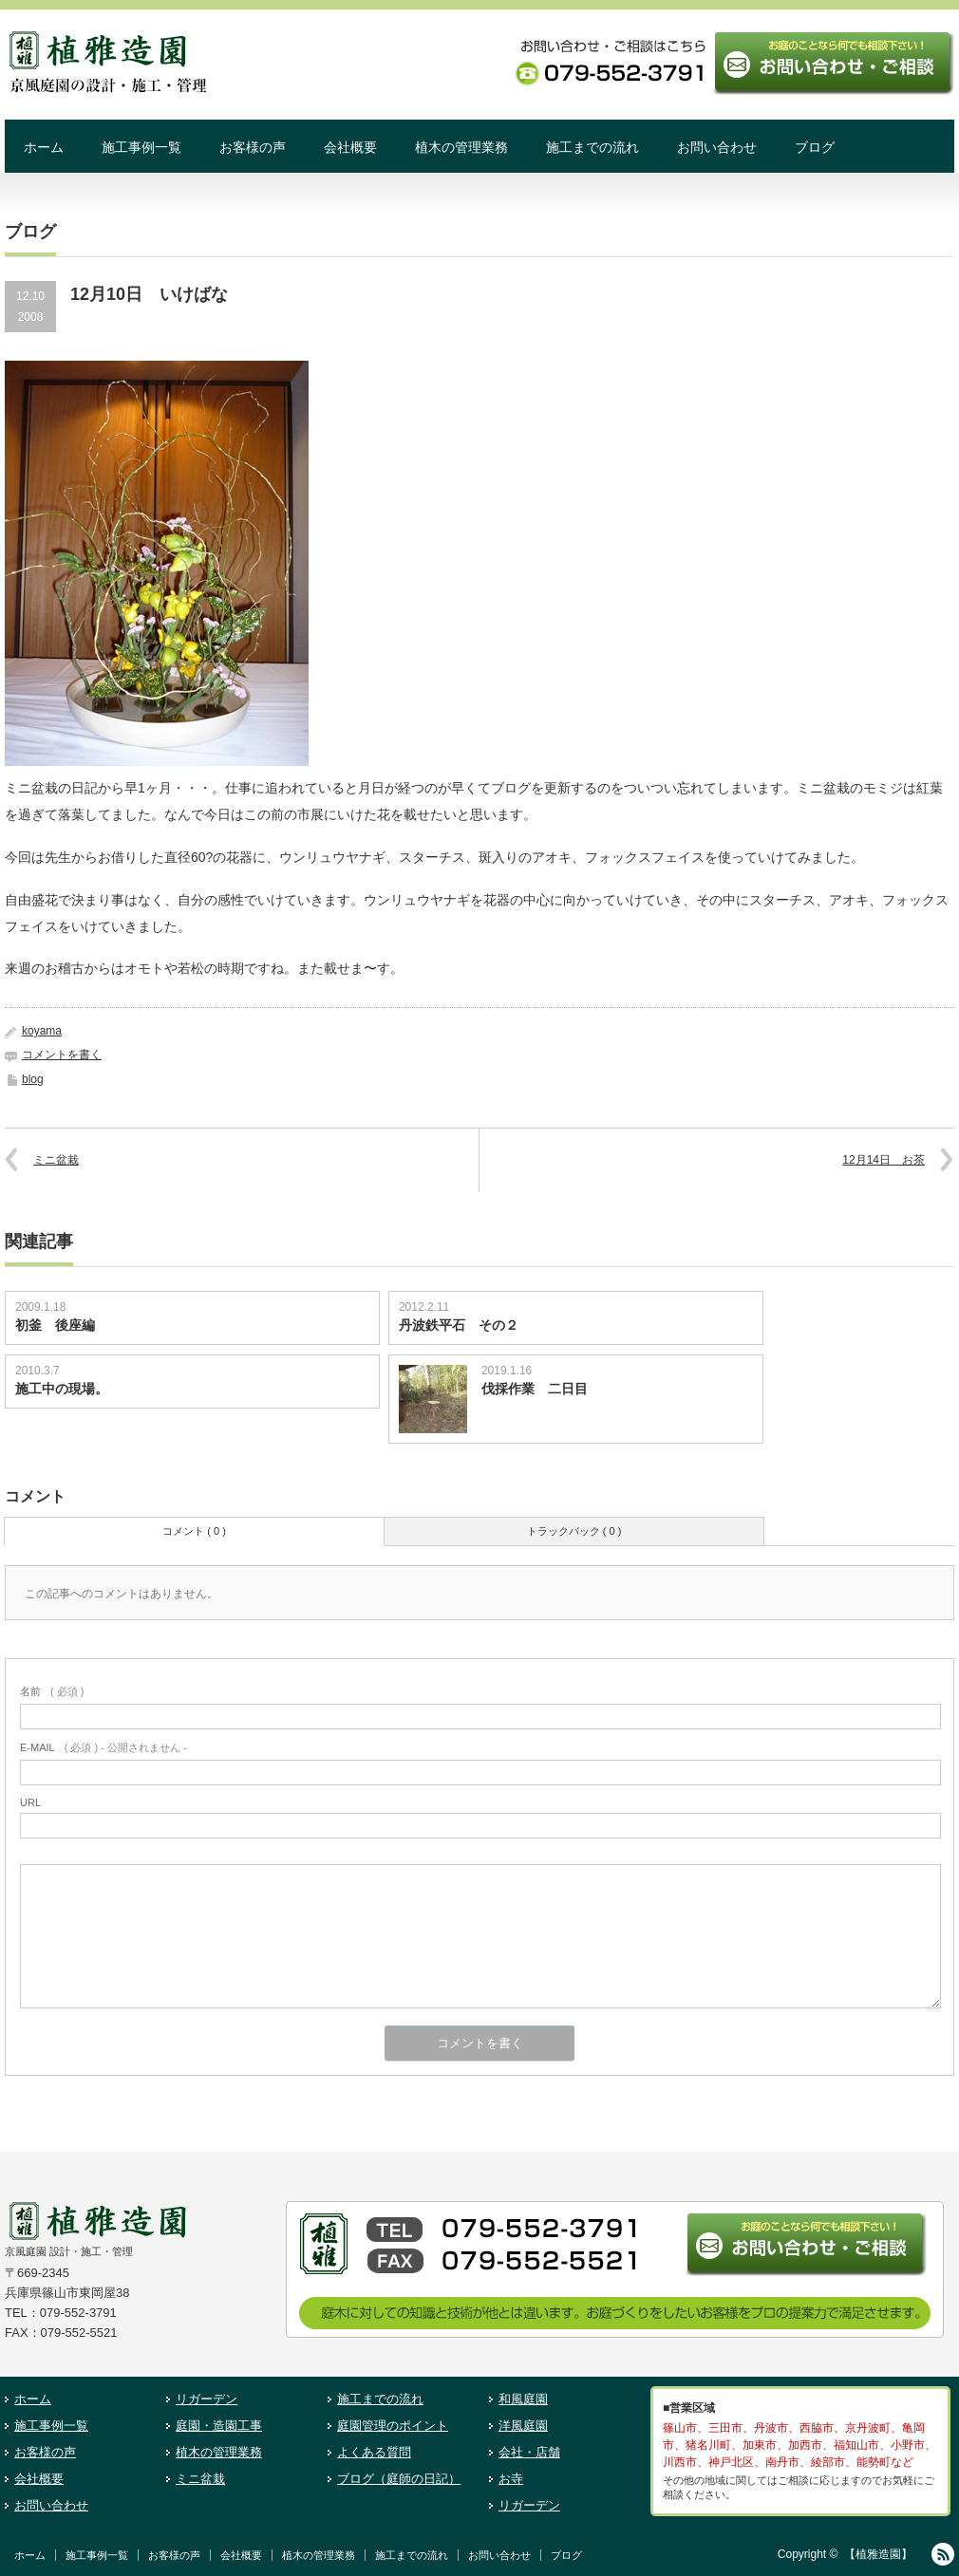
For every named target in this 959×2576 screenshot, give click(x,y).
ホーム (44, 147)
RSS (942, 2554)
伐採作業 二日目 (534, 1388)
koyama (42, 1030)
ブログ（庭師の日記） (399, 2479)
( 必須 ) (52, 1691)
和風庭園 (523, 2399)
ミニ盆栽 (56, 1160)
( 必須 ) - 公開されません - (103, 1747)
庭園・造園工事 (219, 2425)
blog (33, 1079)
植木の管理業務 (461, 147)
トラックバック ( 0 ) (574, 1531)
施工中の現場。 (61, 1388)
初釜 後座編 (55, 1325)
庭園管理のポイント (392, 2425)
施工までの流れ (592, 147)
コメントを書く (62, 1054)
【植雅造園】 (878, 2554)
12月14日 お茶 (883, 1160)
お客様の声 (252, 147)
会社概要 (350, 147)
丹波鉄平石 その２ (458, 1325)
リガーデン (206, 2399)
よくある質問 (374, 2452)
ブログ (815, 147)
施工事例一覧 (141, 147)
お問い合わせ (717, 147)
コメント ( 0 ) (194, 1531)
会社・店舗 (529, 2452)
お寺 (510, 2479)
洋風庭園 (523, 2425)
